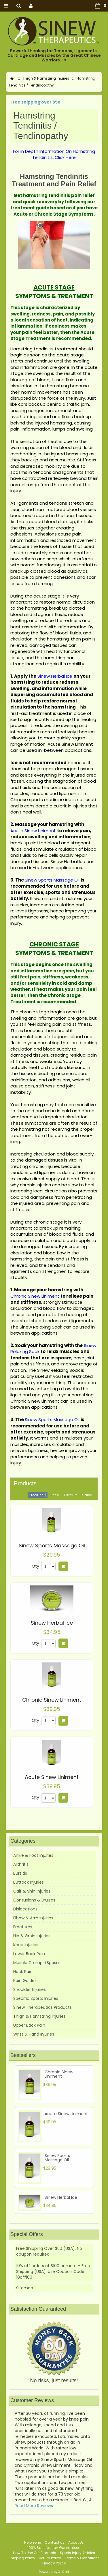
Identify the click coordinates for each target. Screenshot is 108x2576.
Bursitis (20, 1873)
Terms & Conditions (82, 2558)
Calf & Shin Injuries (31, 1891)
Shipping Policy (21, 2558)
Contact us (55, 2542)
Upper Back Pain (29, 2025)
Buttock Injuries (28, 1882)
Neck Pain (23, 1971)
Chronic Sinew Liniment (51, 1700)
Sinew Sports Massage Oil (52, 1546)
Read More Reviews (34, 2506)
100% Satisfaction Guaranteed (54, 2547)
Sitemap (24, 2288)
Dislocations (25, 1909)
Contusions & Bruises (34, 1900)
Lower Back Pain (29, 1954)
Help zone (32, 2542)
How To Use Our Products (34, 2552)
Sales (87, 1495)
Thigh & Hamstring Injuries (46, 78)
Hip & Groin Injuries (31, 1936)
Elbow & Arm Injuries (33, 1918)
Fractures (22, 1927)
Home (12, 78)
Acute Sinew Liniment (52, 1777)
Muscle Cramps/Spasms (37, 1963)
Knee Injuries (25, 1945)
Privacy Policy (54, 2563)
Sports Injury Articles (77, 2552)
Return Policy (50, 2558)
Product (36, 1495)
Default (70, 1495)
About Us (76, 2542)
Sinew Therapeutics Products (42, 2007)
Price (55, 1495)
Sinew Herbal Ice (52, 1623)
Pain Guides (25, 1980)
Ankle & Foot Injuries (33, 1855)
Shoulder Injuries (29, 1989)
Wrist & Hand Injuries (33, 2034)
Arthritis (21, 1864)
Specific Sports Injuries (35, 1998)
